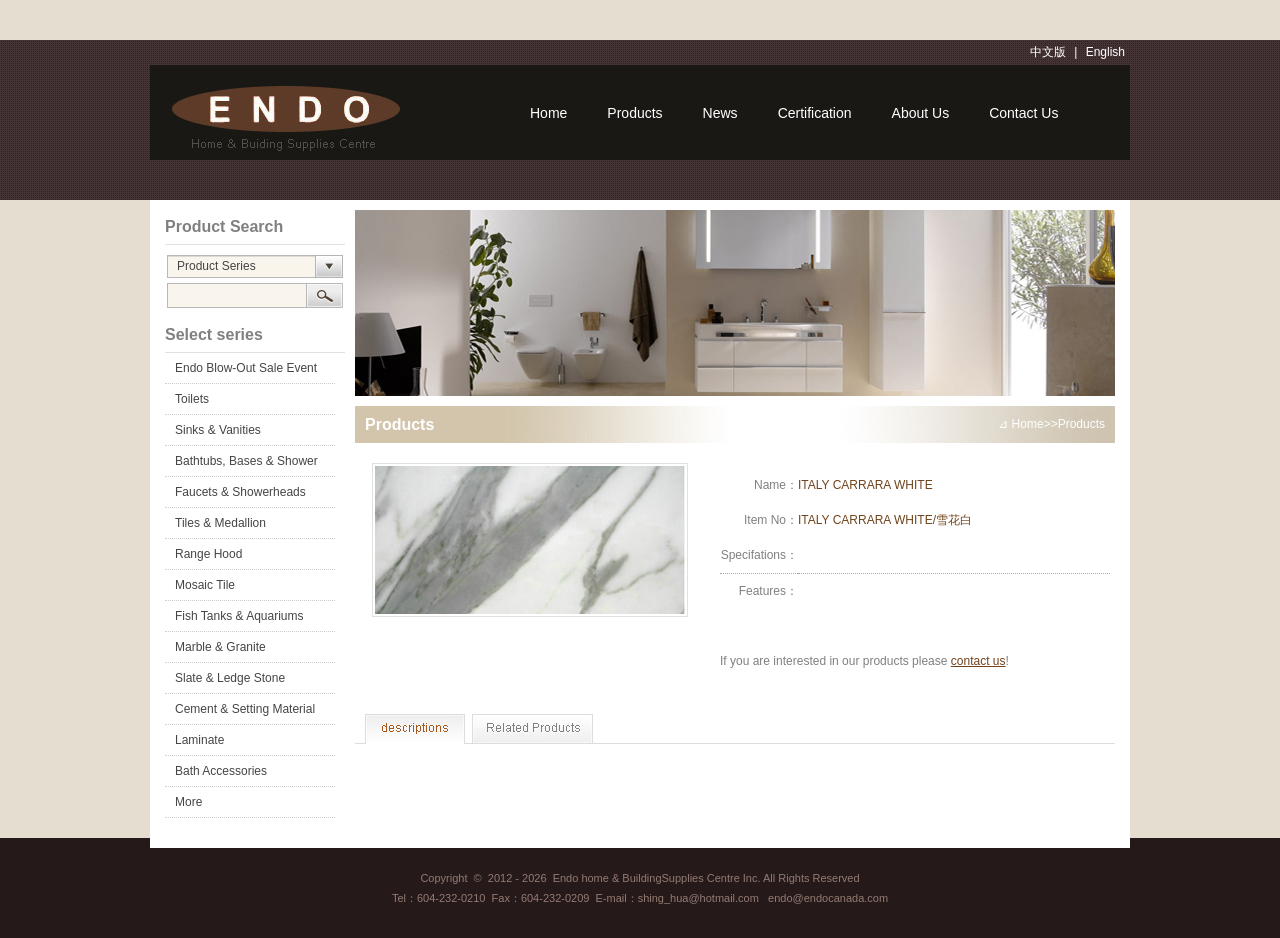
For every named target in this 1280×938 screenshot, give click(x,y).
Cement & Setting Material (245, 709)
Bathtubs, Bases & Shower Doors (246, 465)
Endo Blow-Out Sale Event (246, 368)
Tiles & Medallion (220, 523)
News (720, 113)
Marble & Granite (220, 647)
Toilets (192, 399)
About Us (921, 113)
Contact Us (1023, 113)
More (188, 802)
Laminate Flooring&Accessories (233, 744)
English (1105, 52)
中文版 (1048, 52)
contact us (978, 661)
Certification (815, 113)
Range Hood (208, 554)
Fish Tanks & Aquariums (239, 616)
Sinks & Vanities (218, 430)
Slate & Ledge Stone (230, 678)
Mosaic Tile (205, 585)
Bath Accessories (221, 771)
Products (634, 113)
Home (548, 113)
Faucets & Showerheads (240, 492)
